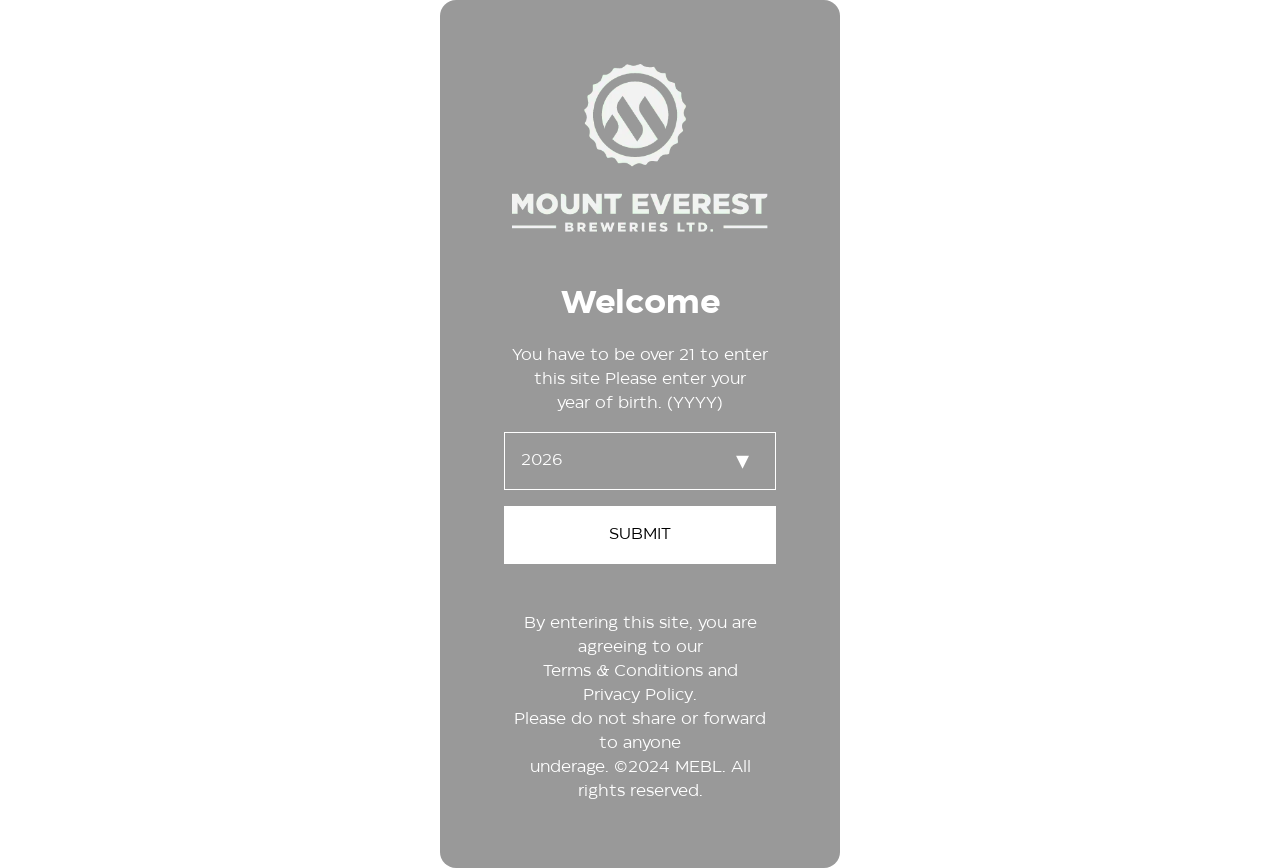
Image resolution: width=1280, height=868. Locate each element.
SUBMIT (640, 534)
